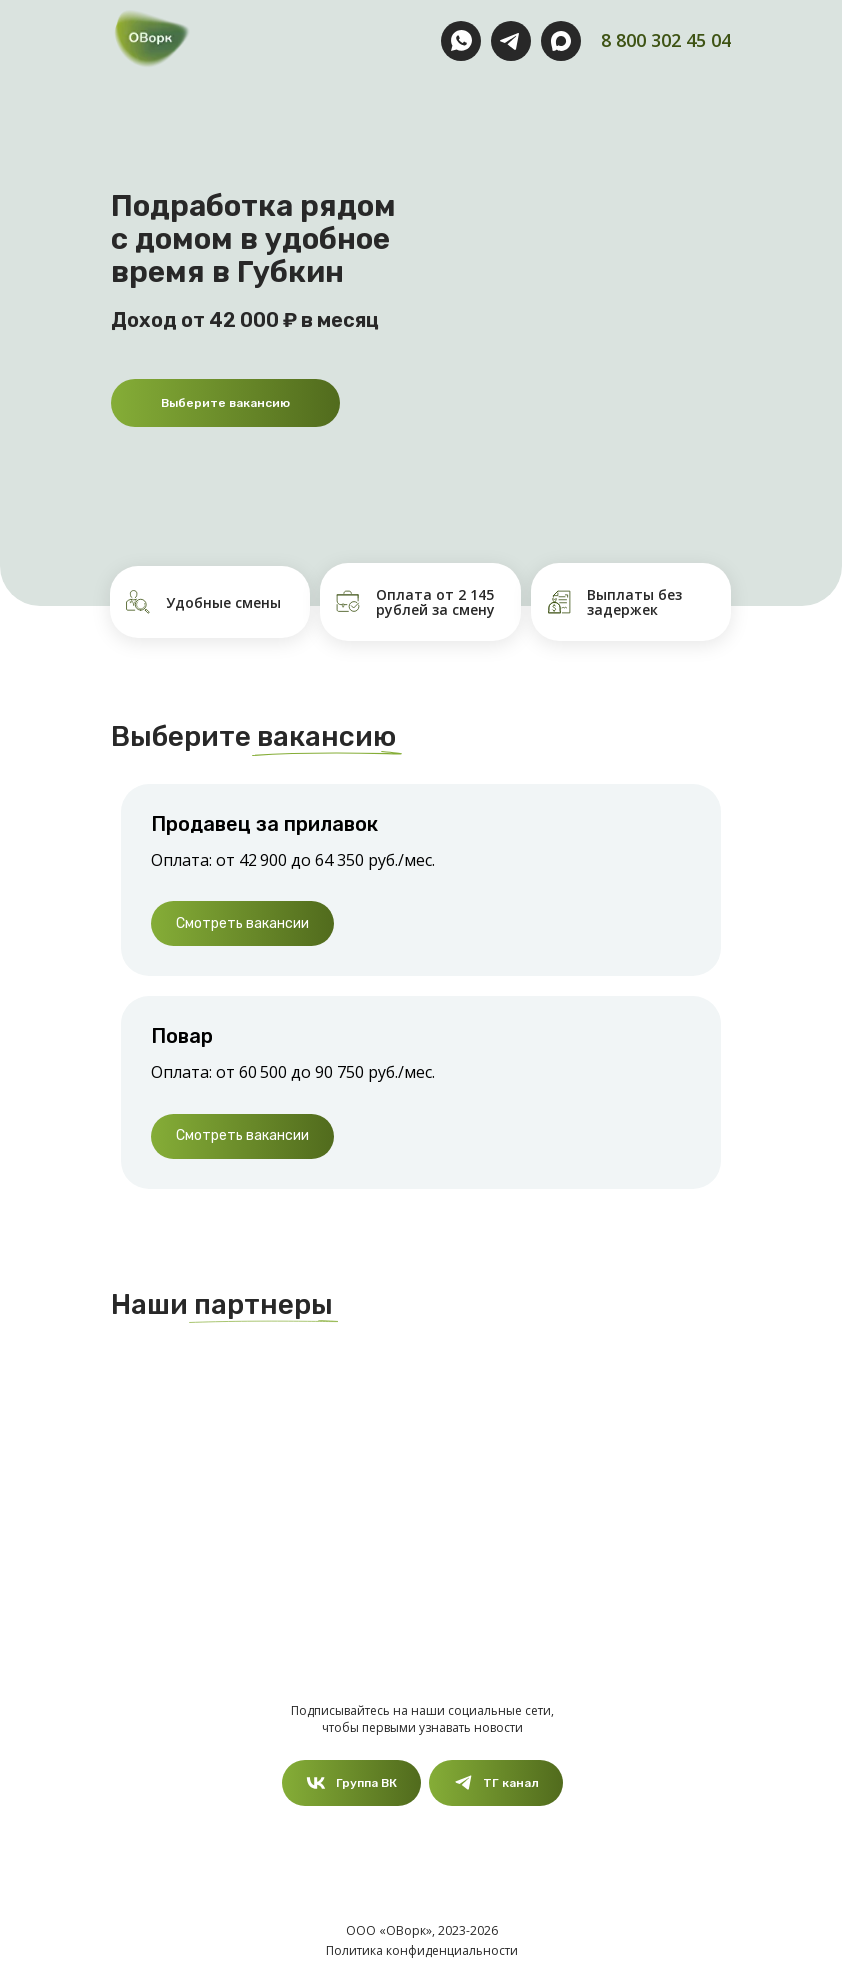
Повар (182, 1036)
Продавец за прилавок (264, 824)
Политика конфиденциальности (422, 1950)
